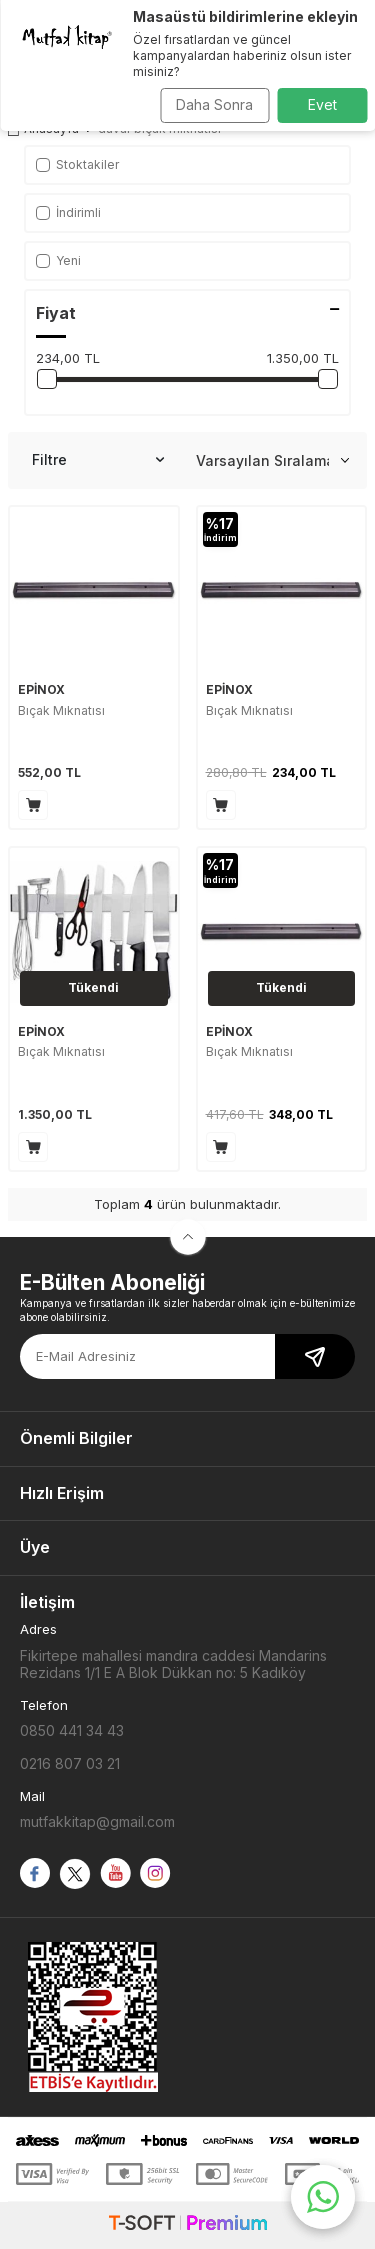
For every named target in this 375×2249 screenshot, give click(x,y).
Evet (322, 104)
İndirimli (68, 212)
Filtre (98, 460)
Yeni (58, 260)
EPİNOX (41, 689)
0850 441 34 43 (72, 1730)
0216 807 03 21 (70, 1763)
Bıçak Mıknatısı (61, 710)
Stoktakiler (77, 164)
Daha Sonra (214, 104)
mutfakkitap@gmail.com (97, 1821)
